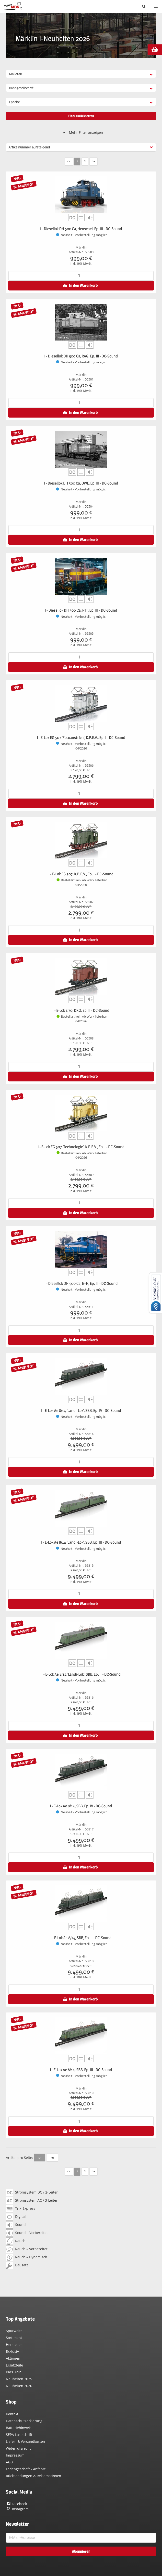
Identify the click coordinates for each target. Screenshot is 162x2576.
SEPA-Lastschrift (19, 2434)
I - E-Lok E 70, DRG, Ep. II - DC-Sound (81, 1010)
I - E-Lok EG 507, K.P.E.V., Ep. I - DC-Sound (81, 874)
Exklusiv (12, 2351)
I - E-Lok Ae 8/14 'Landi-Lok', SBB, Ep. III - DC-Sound (81, 1542)
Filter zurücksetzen (81, 116)
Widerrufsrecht (18, 2448)
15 (39, 2157)
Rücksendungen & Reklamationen (33, 2475)
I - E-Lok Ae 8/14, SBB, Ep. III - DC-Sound (81, 2069)
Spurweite (14, 2330)
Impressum (15, 2455)
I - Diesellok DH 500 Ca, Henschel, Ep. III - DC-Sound (81, 228)
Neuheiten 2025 (19, 2379)
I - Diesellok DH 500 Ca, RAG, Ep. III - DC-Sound (81, 356)
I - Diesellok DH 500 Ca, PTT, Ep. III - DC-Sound (81, 610)
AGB (9, 2462)
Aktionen (13, 2358)
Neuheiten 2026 (19, 2385)
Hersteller (14, 2344)
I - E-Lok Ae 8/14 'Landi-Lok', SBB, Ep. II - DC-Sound (81, 1674)
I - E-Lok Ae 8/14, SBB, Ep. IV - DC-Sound (81, 1806)
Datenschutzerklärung (24, 2420)
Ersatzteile (14, 2365)
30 (52, 2157)
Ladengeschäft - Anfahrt (26, 2469)
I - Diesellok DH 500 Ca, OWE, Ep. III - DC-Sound (81, 483)
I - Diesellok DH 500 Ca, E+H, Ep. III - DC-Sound (81, 1283)
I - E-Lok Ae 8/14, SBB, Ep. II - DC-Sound (81, 1937)
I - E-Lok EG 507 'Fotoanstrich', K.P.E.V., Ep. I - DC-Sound (81, 737)
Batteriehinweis (19, 2427)
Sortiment (14, 2337)
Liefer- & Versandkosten (25, 2441)
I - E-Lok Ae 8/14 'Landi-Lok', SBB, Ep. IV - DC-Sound (81, 1410)
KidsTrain (14, 2372)
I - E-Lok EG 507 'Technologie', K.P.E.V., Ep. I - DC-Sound (81, 1146)
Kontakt (12, 2414)
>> (93, 161)
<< (68, 161)
